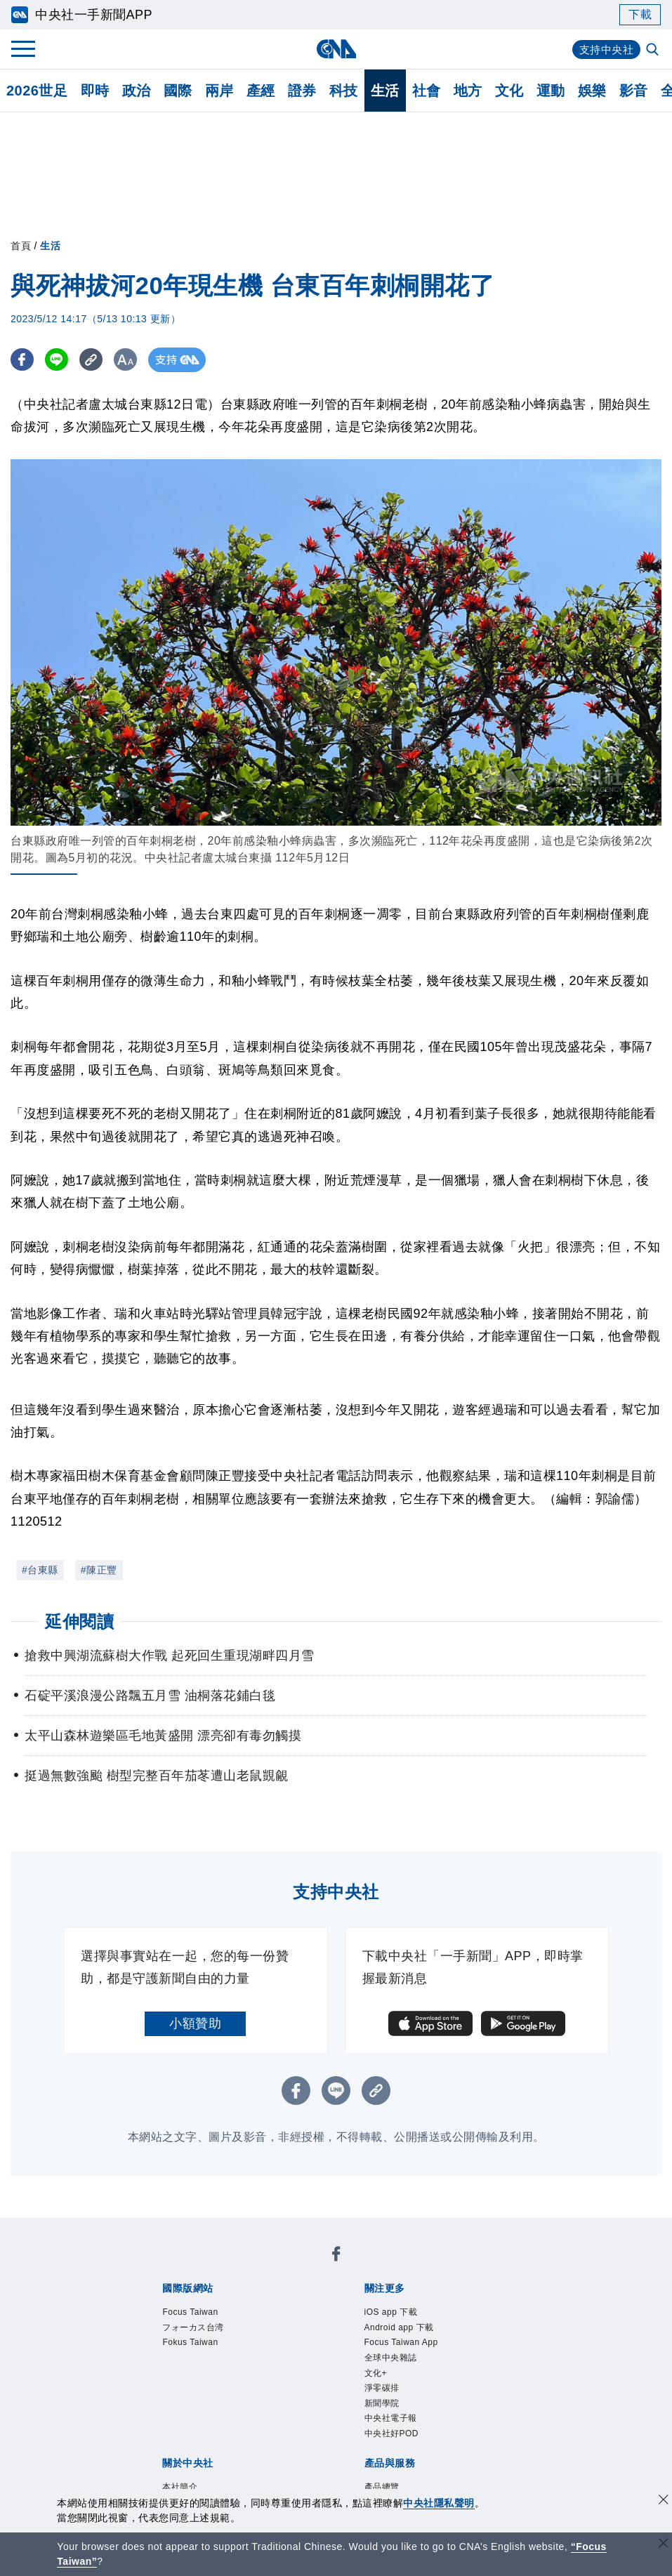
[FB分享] (23, 360)
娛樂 (592, 90)
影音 (633, 90)
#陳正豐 (99, 1570)
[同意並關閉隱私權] (663, 2501)
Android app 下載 (399, 2327)
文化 (509, 90)
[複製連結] (94, 360)
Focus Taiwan (190, 2312)
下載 (640, 14)
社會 (426, 90)
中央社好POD (391, 2433)
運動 (550, 90)
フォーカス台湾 (193, 2327)
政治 (136, 90)
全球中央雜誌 (390, 2358)
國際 (178, 90)
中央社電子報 (390, 2418)
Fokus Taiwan (190, 2342)
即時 (95, 90)
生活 (385, 90)
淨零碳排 (382, 2388)
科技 (343, 90)
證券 (302, 90)
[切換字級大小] (130, 360)
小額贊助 (195, 2023)
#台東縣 (40, 1570)
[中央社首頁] (336, 48)
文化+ (376, 2373)
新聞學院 (382, 2403)
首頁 (21, 245)
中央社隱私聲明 (439, 2503)
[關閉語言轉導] (663, 2544)
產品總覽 (382, 2487)
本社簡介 (179, 2487)
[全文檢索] (653, 50)
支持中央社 (605, 49)
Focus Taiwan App (401, 2342)
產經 (260, 90)
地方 (468, 90)
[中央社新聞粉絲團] (336, 2256)
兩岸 (219, 90)
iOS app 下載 (391, 2312)
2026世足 (37, 90)
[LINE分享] (58, 360)
